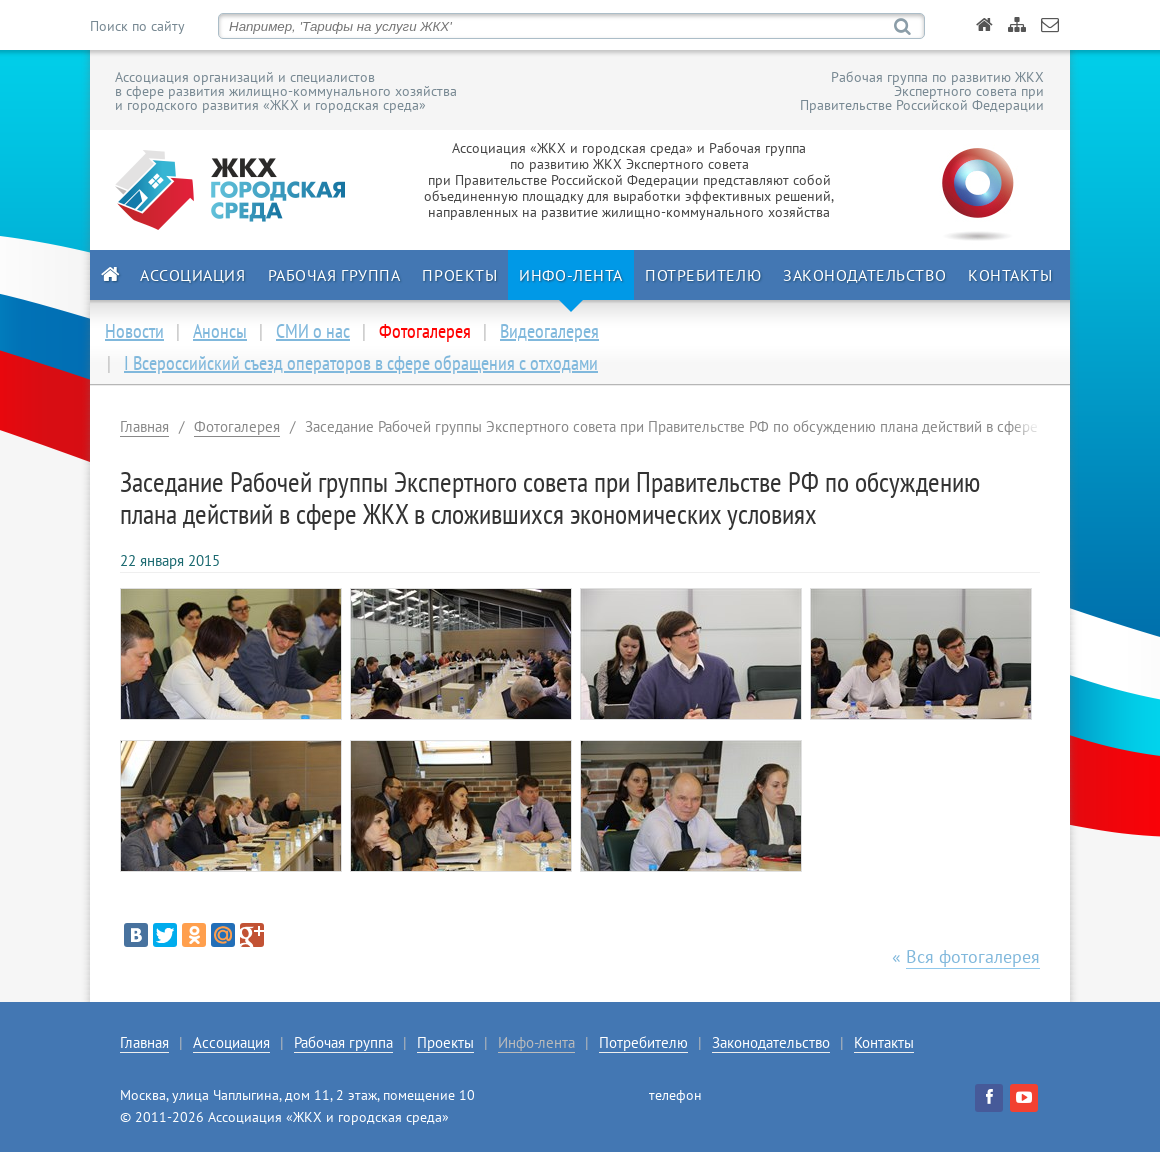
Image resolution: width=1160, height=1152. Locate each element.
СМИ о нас (313, 331)
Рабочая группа (334, 275)
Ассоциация (193, 275)
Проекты (459, 275)
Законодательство (864, 275)
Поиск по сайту (137, 26)
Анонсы (220, 331)
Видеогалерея (549, 331)
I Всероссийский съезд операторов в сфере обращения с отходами (361, 363)
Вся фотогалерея (973, 956)
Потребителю (703, 275)
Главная (144, 426)
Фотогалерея (237, 426)
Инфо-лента (571, 275)
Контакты (1010, 275)
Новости (134, 331)
